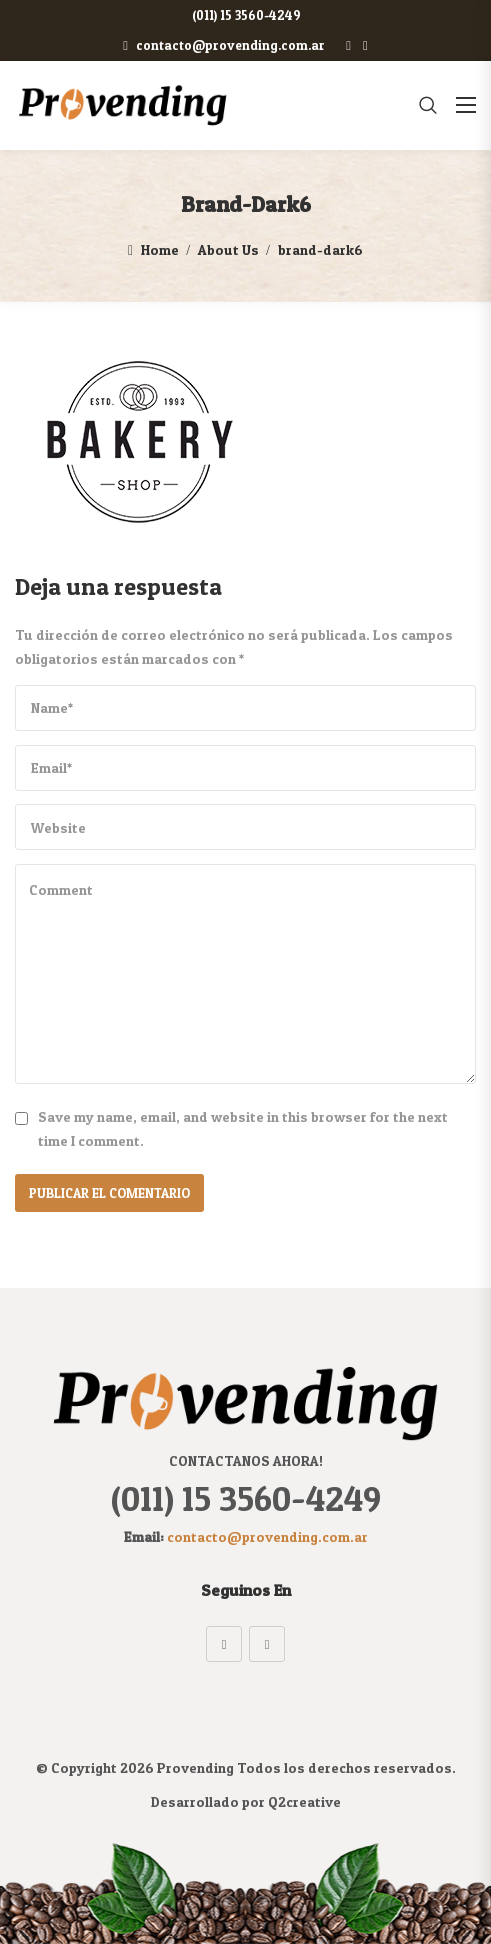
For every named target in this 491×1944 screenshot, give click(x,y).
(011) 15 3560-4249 (242, 15)
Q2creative (304, 1801)
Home (160, 249)
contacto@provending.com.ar (224, 45)
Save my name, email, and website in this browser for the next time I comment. (243, 1128)
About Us (228, 249)
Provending (195, 1767)
